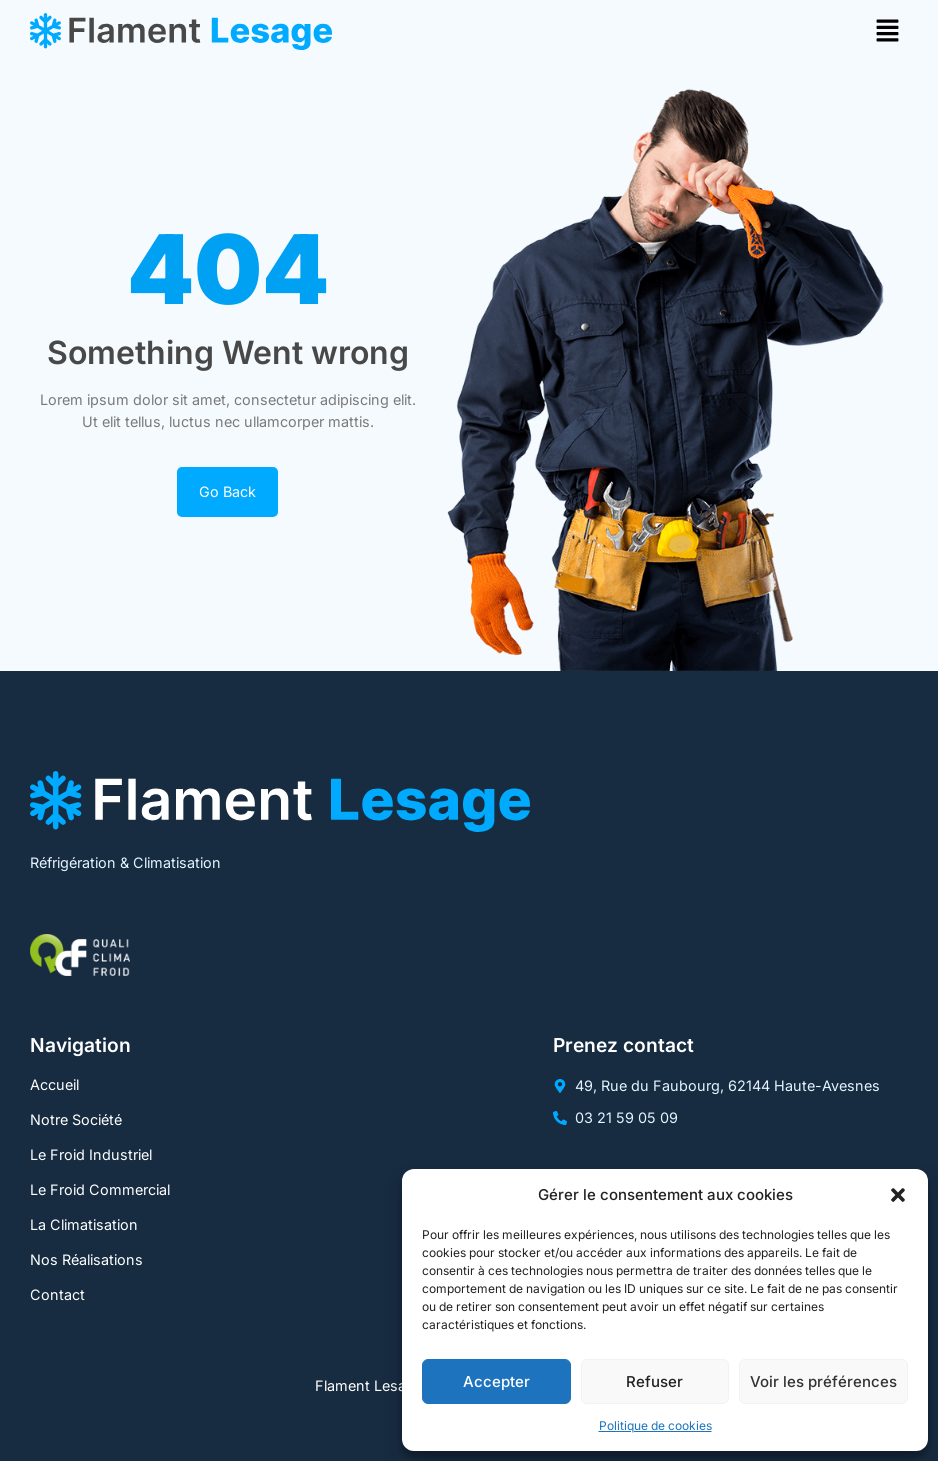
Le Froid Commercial (100, 1189)
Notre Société (76, 1119)
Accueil (54, 1084)
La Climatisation (84, 1224)
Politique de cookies (655, 1425)
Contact (57, 1294)
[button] (898, 1195)
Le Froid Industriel (91, 1154)
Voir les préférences (823, 1381)
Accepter (496, 1381)
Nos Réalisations (86, 1259)
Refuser (654, 1381)
